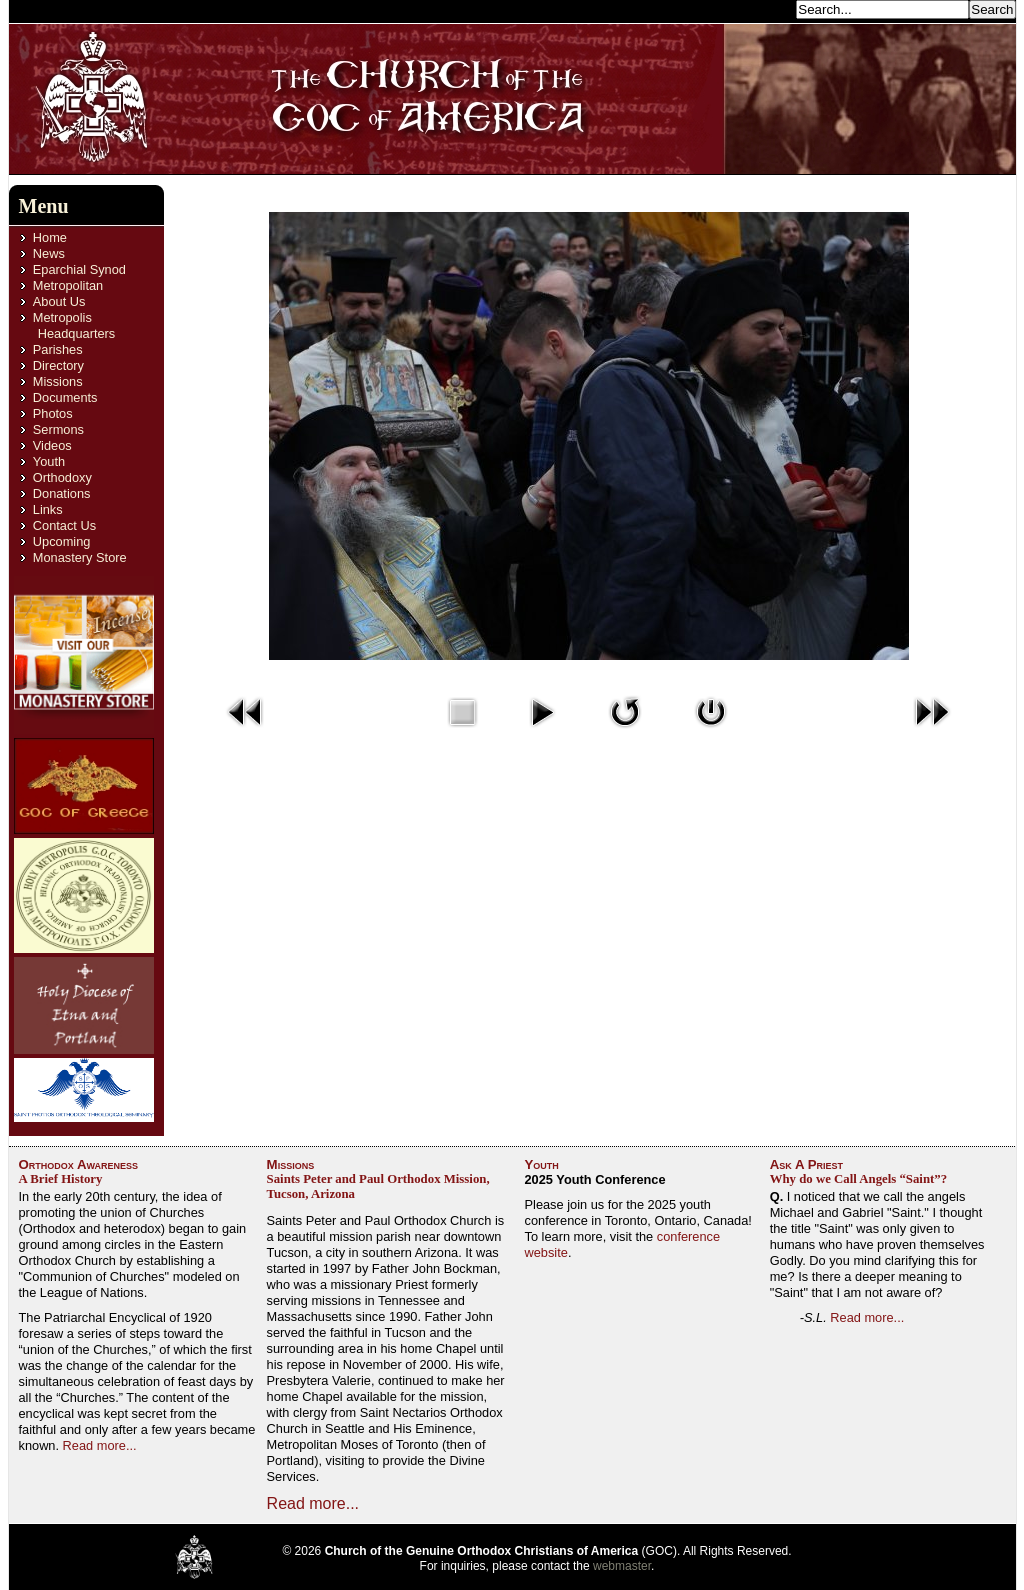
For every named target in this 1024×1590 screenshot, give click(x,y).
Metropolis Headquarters (74, 325)
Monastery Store (80, 557)
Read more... (100, 1445)
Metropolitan (68, 285)
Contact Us (64, 525)
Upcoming (62, 541)
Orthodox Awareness (79, 1164)
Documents (65, 397)
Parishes (58, 349)
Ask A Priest (806, 1164)
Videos (52, 445)
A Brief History (61, 1179)
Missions (58, 381)
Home (50, 237)
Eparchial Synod (79, 269)
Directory (58, 365)
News (49, 253)
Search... (764, 8)
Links (48, 509)
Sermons (58, 429)
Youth (49, 461)
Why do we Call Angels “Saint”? (858, 1179)
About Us (59, 301)
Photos (53, 413)
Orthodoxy (62, 477)
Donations (62, 493)
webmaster (622, 1566)
